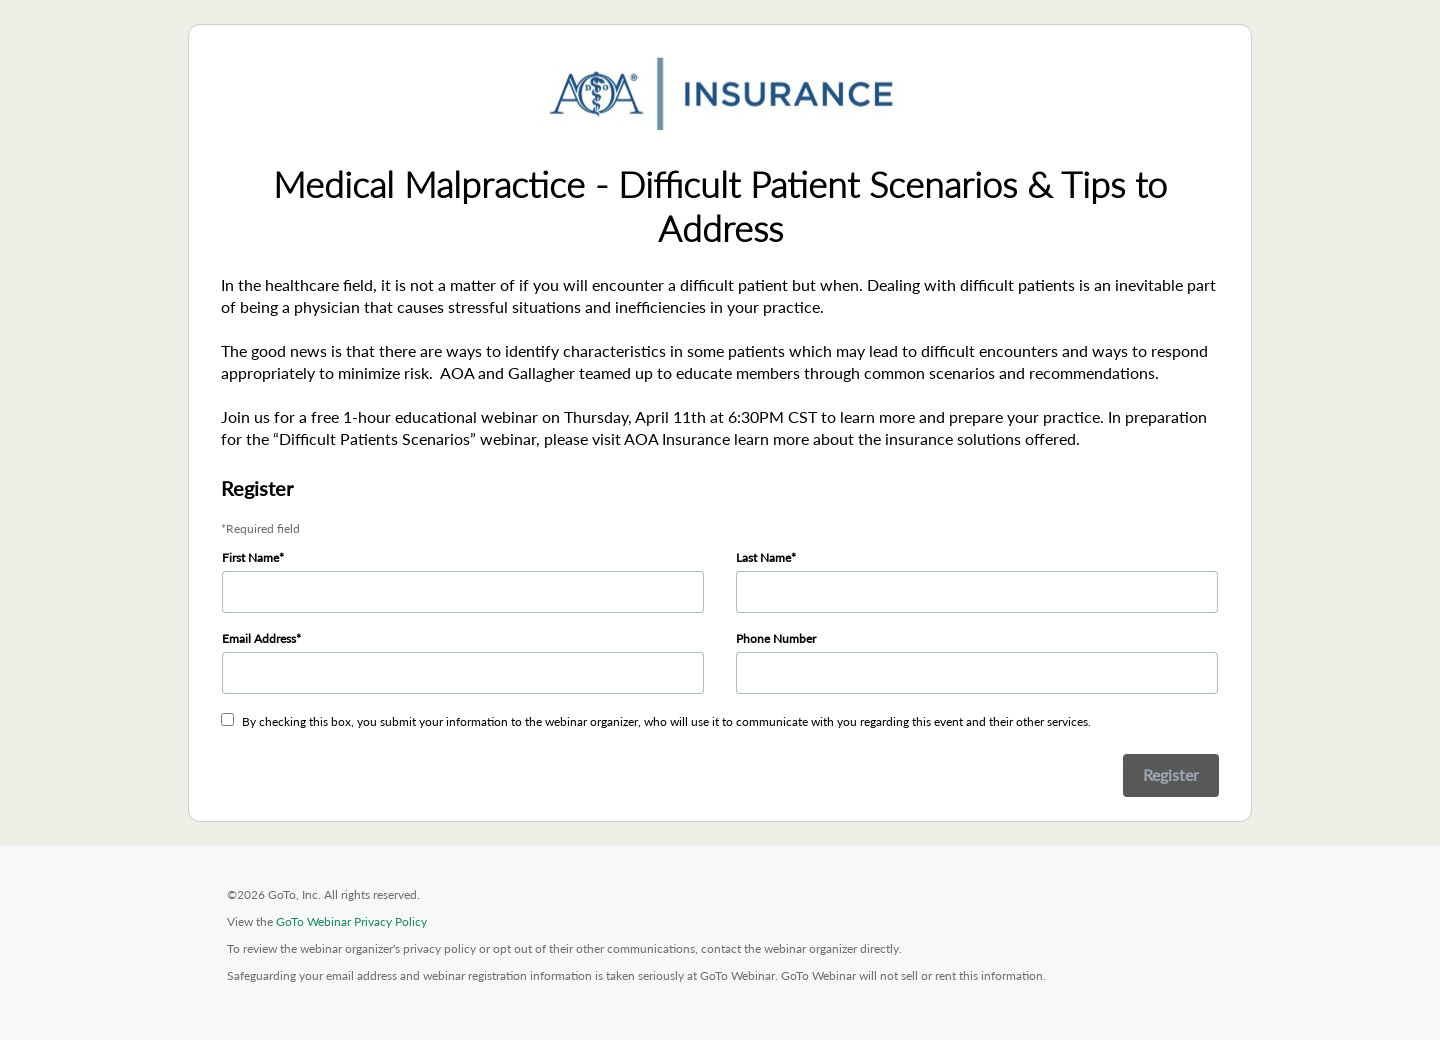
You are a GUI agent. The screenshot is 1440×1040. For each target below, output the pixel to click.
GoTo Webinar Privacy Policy (351, 921)
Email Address (259, 638)
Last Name (763, 557)
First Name (250, 557)
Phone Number (776, 638)
